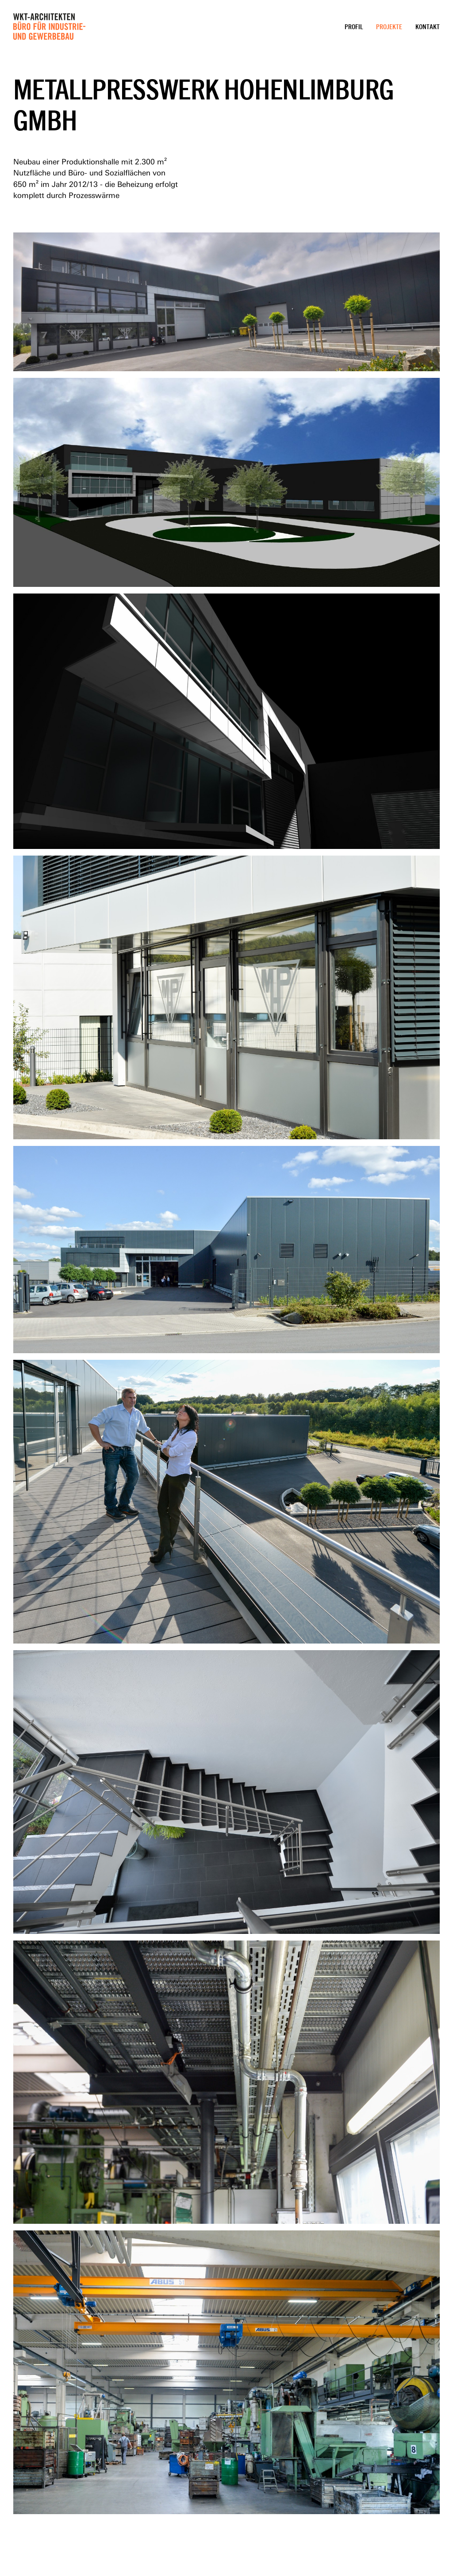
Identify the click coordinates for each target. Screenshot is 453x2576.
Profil (354, 26)
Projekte (389, 26)
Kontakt (427, 26)
